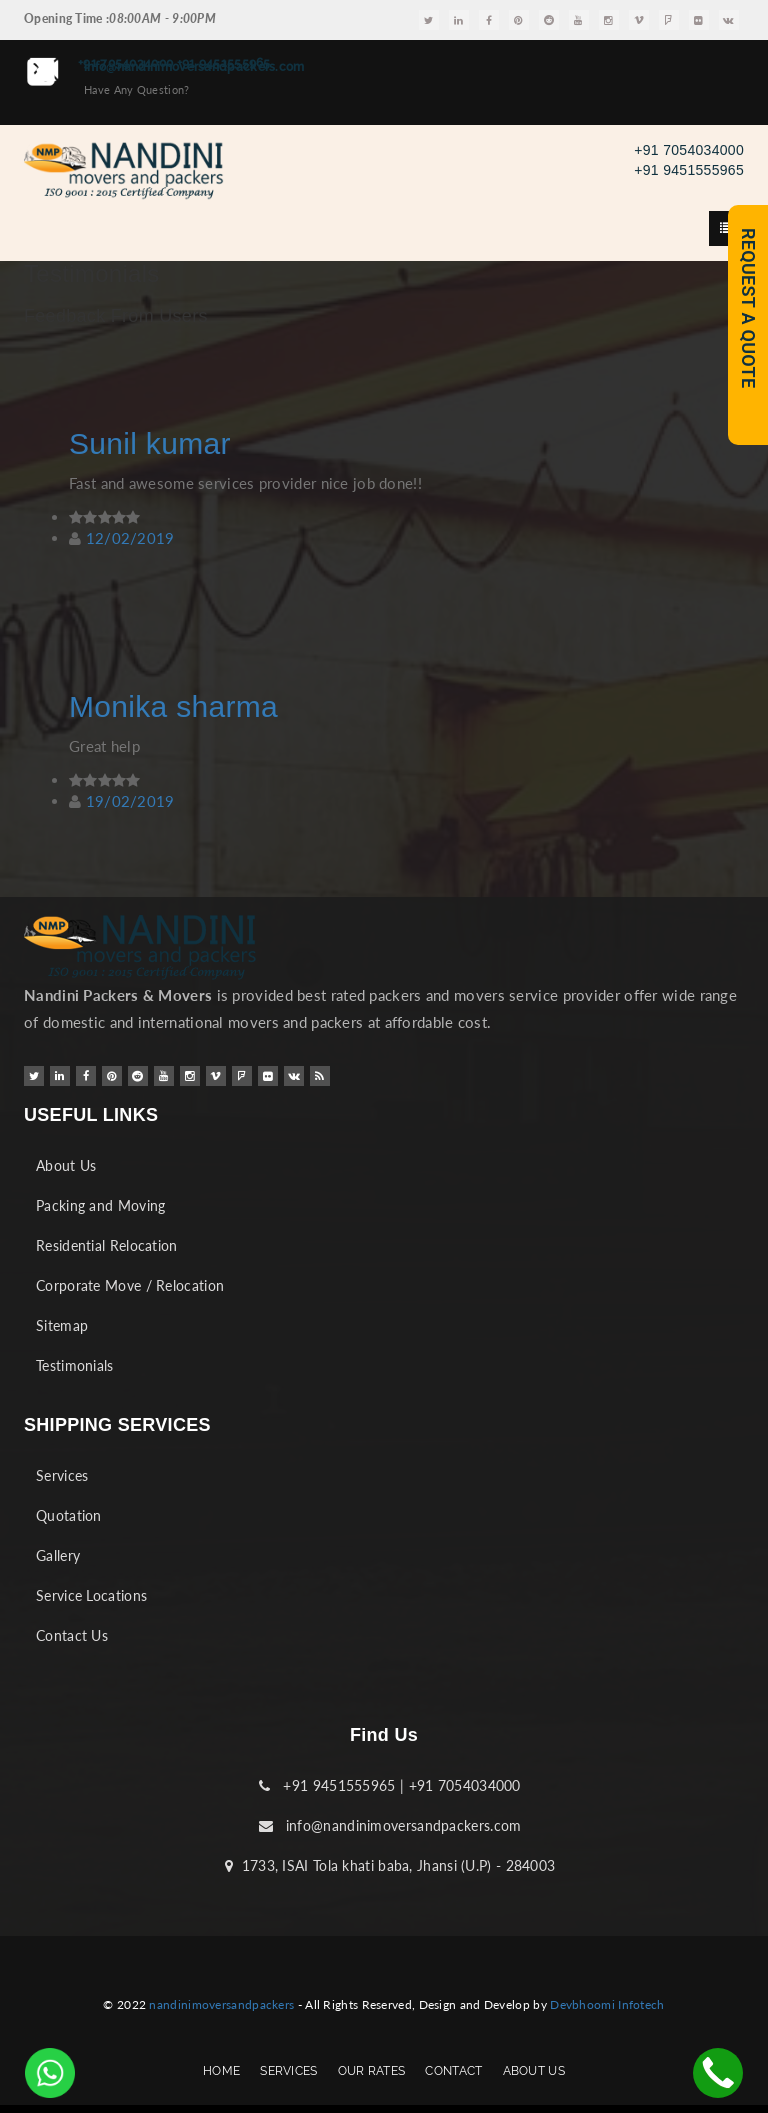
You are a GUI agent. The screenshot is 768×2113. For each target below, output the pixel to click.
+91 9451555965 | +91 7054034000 (390, 1785)
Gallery (58, 1555)
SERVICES (288, 2071)
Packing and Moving (100, 1205)
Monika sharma (173, 706)
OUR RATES (372, 2071)
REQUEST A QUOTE (748, 308)
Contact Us (72, 1635)
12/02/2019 (130, 538)
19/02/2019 (130, 801)
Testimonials (75, 1365)
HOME (221, 2071)
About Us (66, 1165)
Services (62, 1475)
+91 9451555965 (689, 170)
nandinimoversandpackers (221, 2004)
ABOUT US (534, 2071)
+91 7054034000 (689, 150)
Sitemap (62, 1325)
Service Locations (91, 1595)
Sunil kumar (150, 443)
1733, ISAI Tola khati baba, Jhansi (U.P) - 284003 (390, 1865)
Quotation (69, 1515)
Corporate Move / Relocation (130, 1285)
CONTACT (453, 2071)
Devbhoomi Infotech (607, 2004)
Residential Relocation (107, 1245)
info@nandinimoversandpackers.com (390, 1825)
